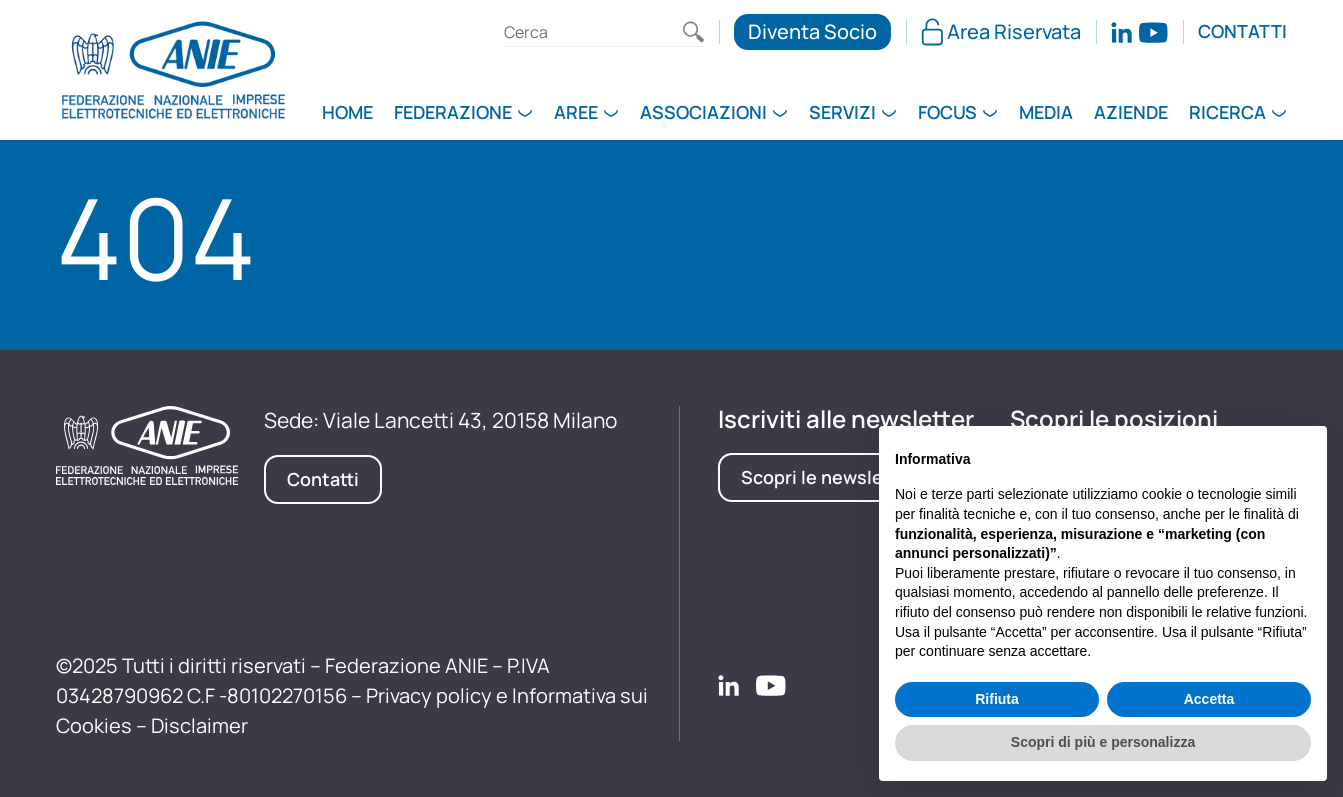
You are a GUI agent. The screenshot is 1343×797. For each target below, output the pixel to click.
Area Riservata (1001, 31)
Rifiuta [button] (997, 699)
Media (1046, 114)
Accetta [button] (1209, 699)
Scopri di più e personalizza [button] (1103, 742)
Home (347, 114)
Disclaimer (199, 725)
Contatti (1242, 32)
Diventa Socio (812, 31)
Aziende (1131, 114)
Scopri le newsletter (828, 477)
